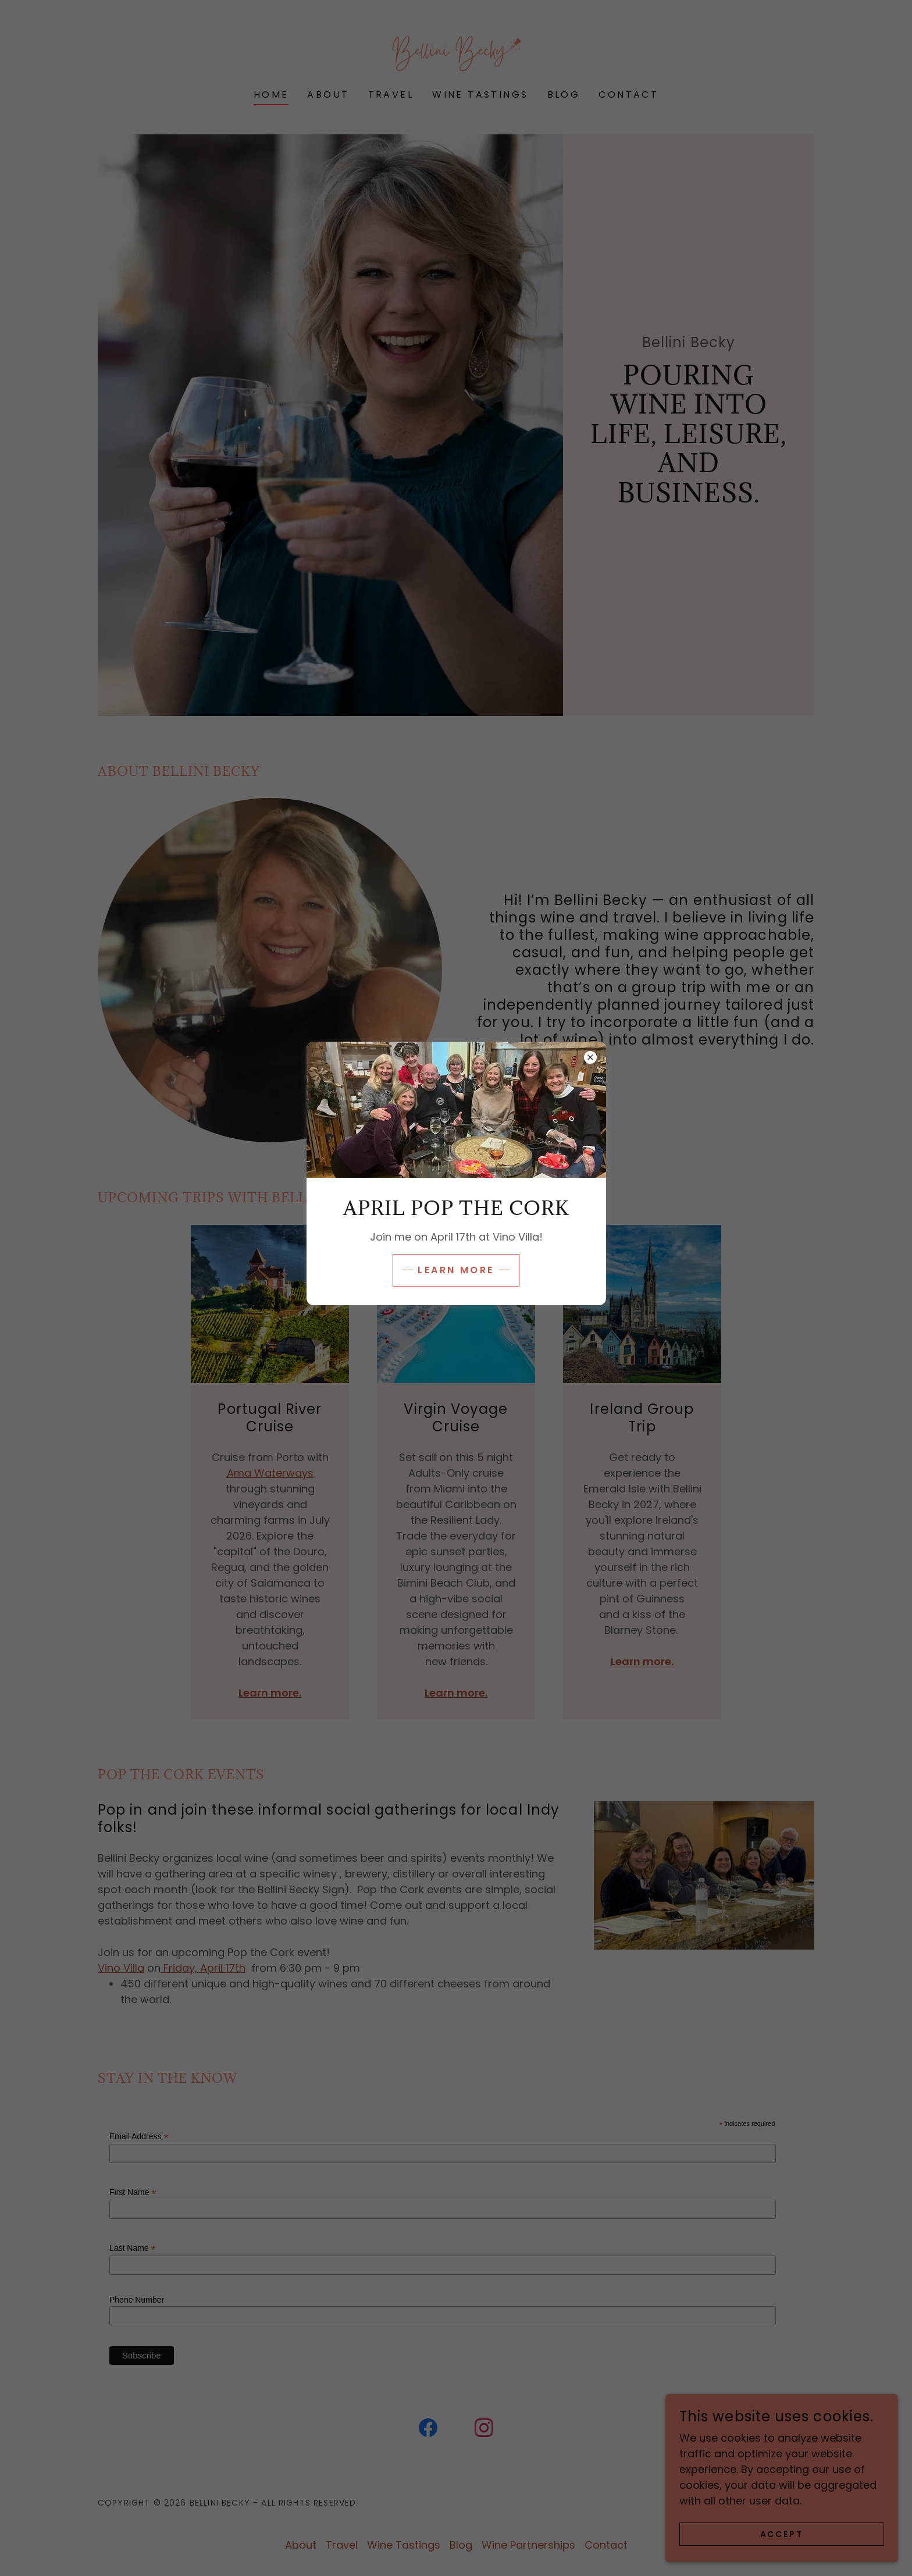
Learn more (456, 1270)
